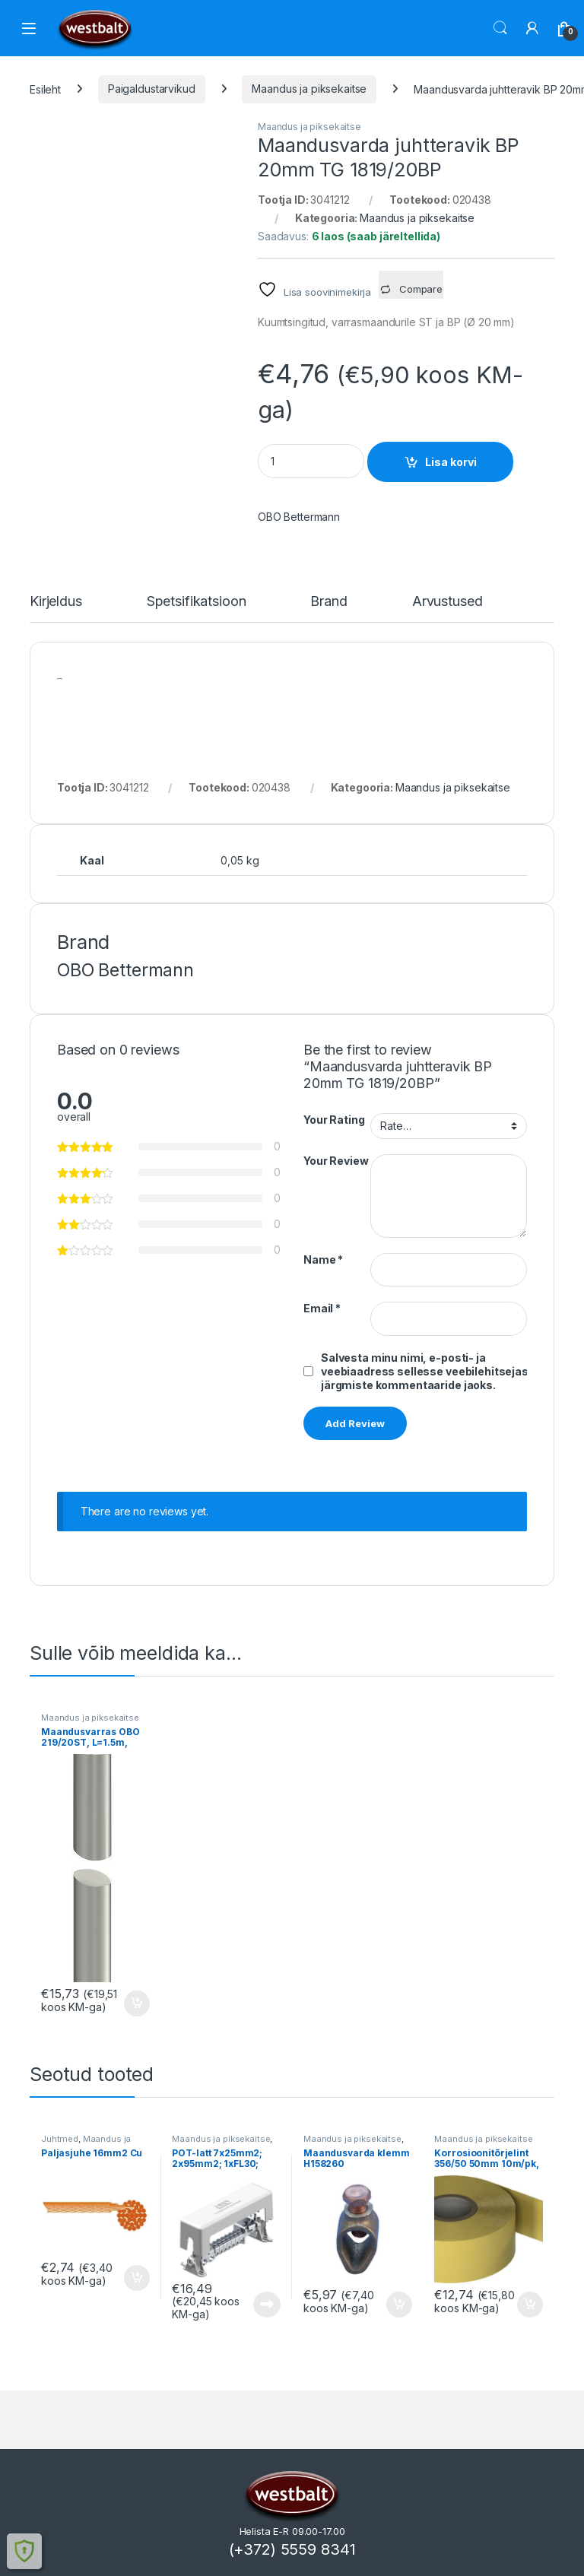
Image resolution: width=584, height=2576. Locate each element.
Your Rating (333, 1119)
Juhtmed (59, 2138)
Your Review (335, 1160)
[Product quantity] (311, 461)
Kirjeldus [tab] (56, 602)
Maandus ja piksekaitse (309, 88)
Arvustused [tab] (447, 602)
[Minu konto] (532, 28)
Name (323, 1259)
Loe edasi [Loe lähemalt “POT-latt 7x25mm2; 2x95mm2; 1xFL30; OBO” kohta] (267, 2304)
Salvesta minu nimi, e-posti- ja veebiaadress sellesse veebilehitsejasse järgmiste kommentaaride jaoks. (431, 1371)
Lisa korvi (451, 461)
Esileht (45, 88)
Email (322, 1308)
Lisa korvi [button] (137, 2003)
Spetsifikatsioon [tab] (196, 602)
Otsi (500, 28)
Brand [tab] (328, 602)
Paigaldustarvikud (151, 88)
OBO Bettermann (299, 516)
